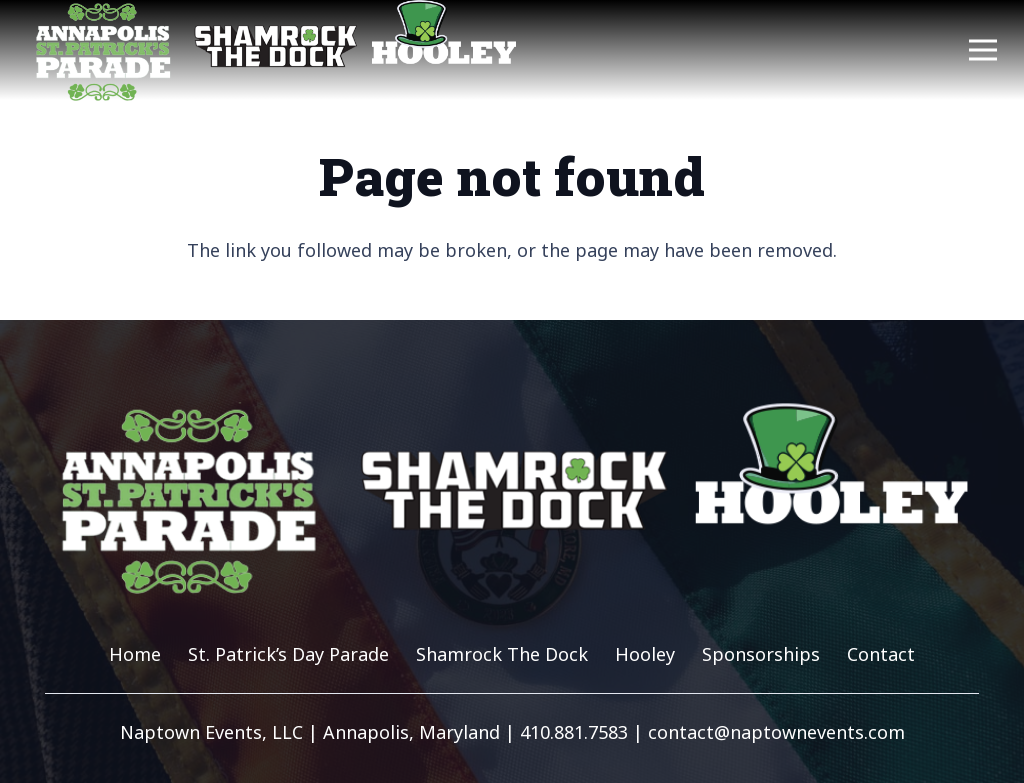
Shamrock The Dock (502, 654)
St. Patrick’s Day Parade (288, 654)
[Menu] (983, 50)
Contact (881, 654)
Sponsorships (761, 654)
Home (135, 654)
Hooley (645, 654)
